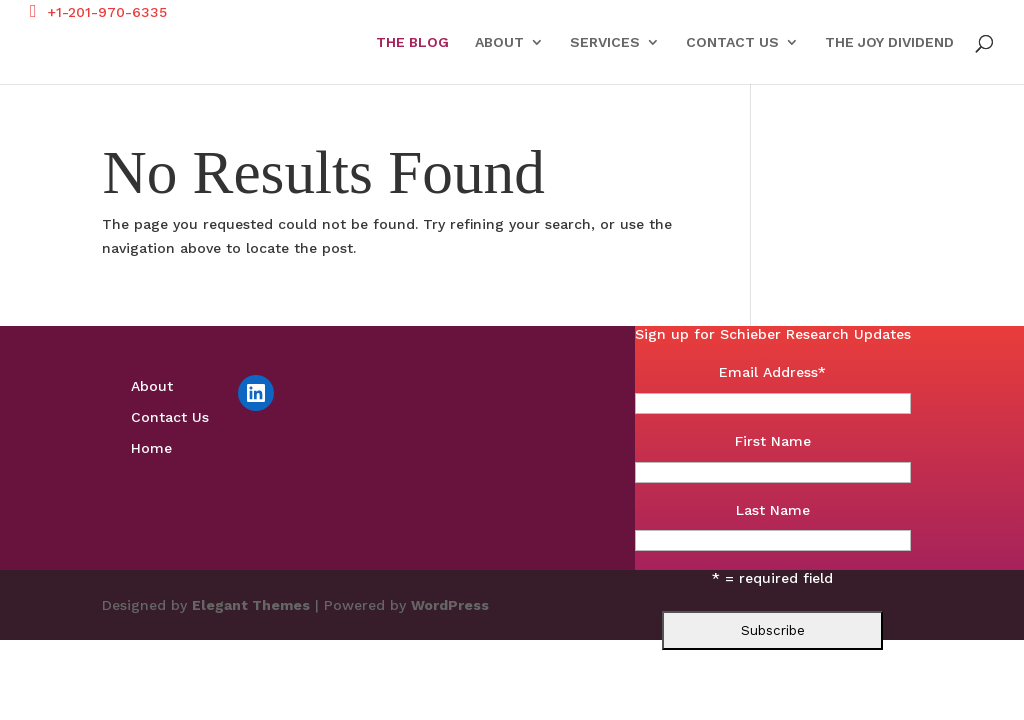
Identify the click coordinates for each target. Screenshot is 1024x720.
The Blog (412, 42)
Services (605, 42)
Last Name (773, 510)
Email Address (772, 372)
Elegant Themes (251, 605)
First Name (773, 441)
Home (151, 448)
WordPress (450, 605)
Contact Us (732, 42)
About (499, 42)
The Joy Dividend (889, 42)
